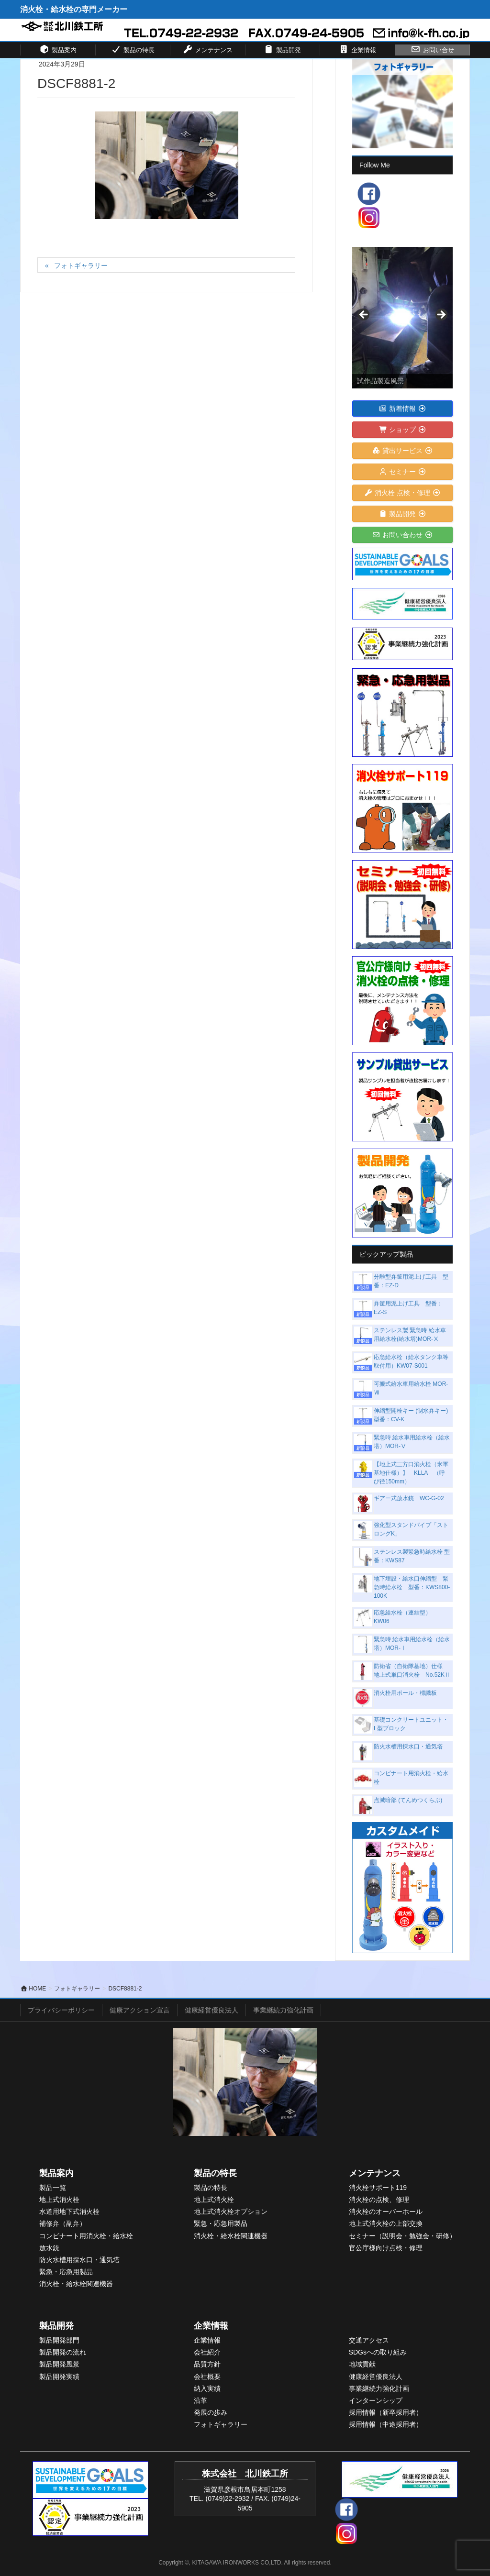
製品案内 (56, 2173)
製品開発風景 (59, 2364)
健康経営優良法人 (211, 2010)
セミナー (402, 471)
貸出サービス (402, 450)
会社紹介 (207, 2352)
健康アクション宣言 (140, 2010)
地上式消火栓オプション (230, 2211)
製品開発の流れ (62, 2352)
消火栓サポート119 (378, 2187)
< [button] (364, 315)
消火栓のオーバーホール (386, 2211)
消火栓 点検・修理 (403, 493)
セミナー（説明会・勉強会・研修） (402, 2236)
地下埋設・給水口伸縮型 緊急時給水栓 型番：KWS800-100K (412, 1587)
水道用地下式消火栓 (69, 2211)
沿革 (200, 2400)
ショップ (402, 429)
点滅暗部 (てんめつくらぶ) (408, 1800)
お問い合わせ (402, 535)
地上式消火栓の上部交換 (386, 2223)
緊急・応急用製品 (66, 2272)
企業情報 (211, 2326)
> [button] (441, 315)
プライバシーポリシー (61, 2010)
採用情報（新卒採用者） (386, 2412)
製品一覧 (52, 2187)
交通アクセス (369, 2340)
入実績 (210, 2388)
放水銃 (49, 2248)
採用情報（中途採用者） (386, 2424)
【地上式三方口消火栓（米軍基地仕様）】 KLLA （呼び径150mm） (411, 1473)
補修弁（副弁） (62, 2223)
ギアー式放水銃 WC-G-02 (409, 1498)
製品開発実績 (59, 2376)
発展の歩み (210, 2412)
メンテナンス (375, 2173)
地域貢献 (362, 2364)
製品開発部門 (59, 2340)
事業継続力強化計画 (283, 2010)
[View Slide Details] (402, 317)
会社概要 (207, 2376)
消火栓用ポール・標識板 (405, 1693)
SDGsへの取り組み (378, 2352)
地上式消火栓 (59, 2199)
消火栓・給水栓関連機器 (76, 2284)
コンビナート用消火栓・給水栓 (86, 2236)
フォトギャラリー (81, 265)
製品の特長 (215, 2173)
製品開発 (402, 514)
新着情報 (402, 408)
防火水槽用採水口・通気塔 (408, 1746)
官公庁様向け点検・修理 (386, 2248)
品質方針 (207, 2364)
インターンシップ (375, 2400)
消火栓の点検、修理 (379, 2199)
